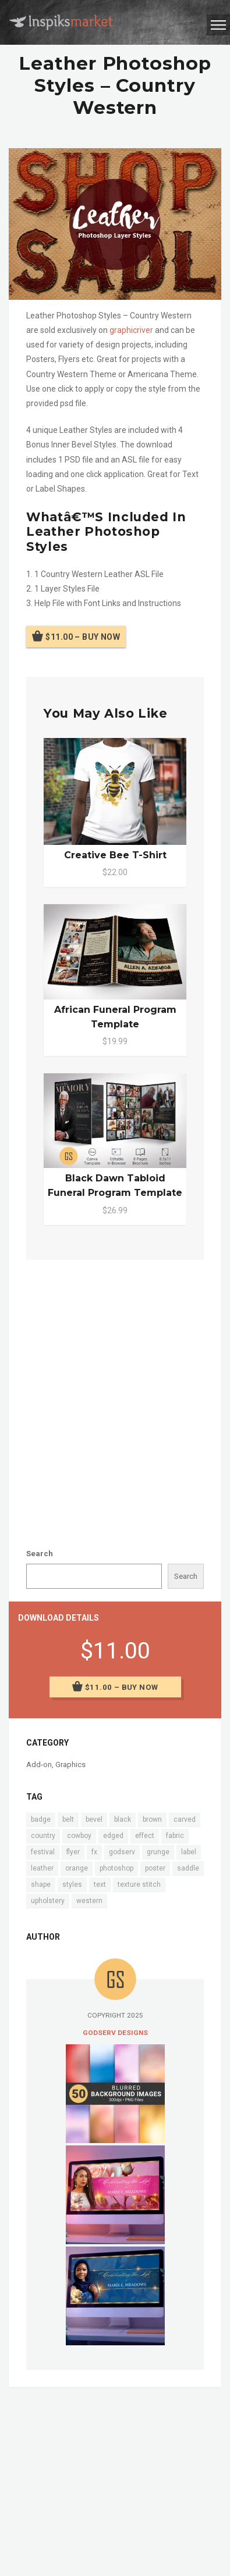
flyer (73, 1852)
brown (152, 1819)
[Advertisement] (115, 1392)
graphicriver (131, 330)
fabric (175, 1836)
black (122, 1819)
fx (94, 1852)
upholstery (48, 1901)
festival (43, 1852)
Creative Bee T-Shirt (115, 855)
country (43, 1836)
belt (68, 1819)
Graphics (70, 1764)
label (188, 1852)
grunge (158, 1852)
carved (185, 1819)
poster (155, 1868)
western (89, 1901)
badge (41, 1819)
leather (42, 1868)
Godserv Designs (115, 2033)
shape (41, 1884)
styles (72, 1884)
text (100, 1884)
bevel (94, 1819)
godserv (122, 1852)
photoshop (116, 1868)
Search (39, 1553)
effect (144, 1836)
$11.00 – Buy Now (82, 636)
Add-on (39, 1764)
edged (113, 1836)
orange (76, 1868)
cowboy (79, 1836)
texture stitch (139, 1884)
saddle (188, 1868)
